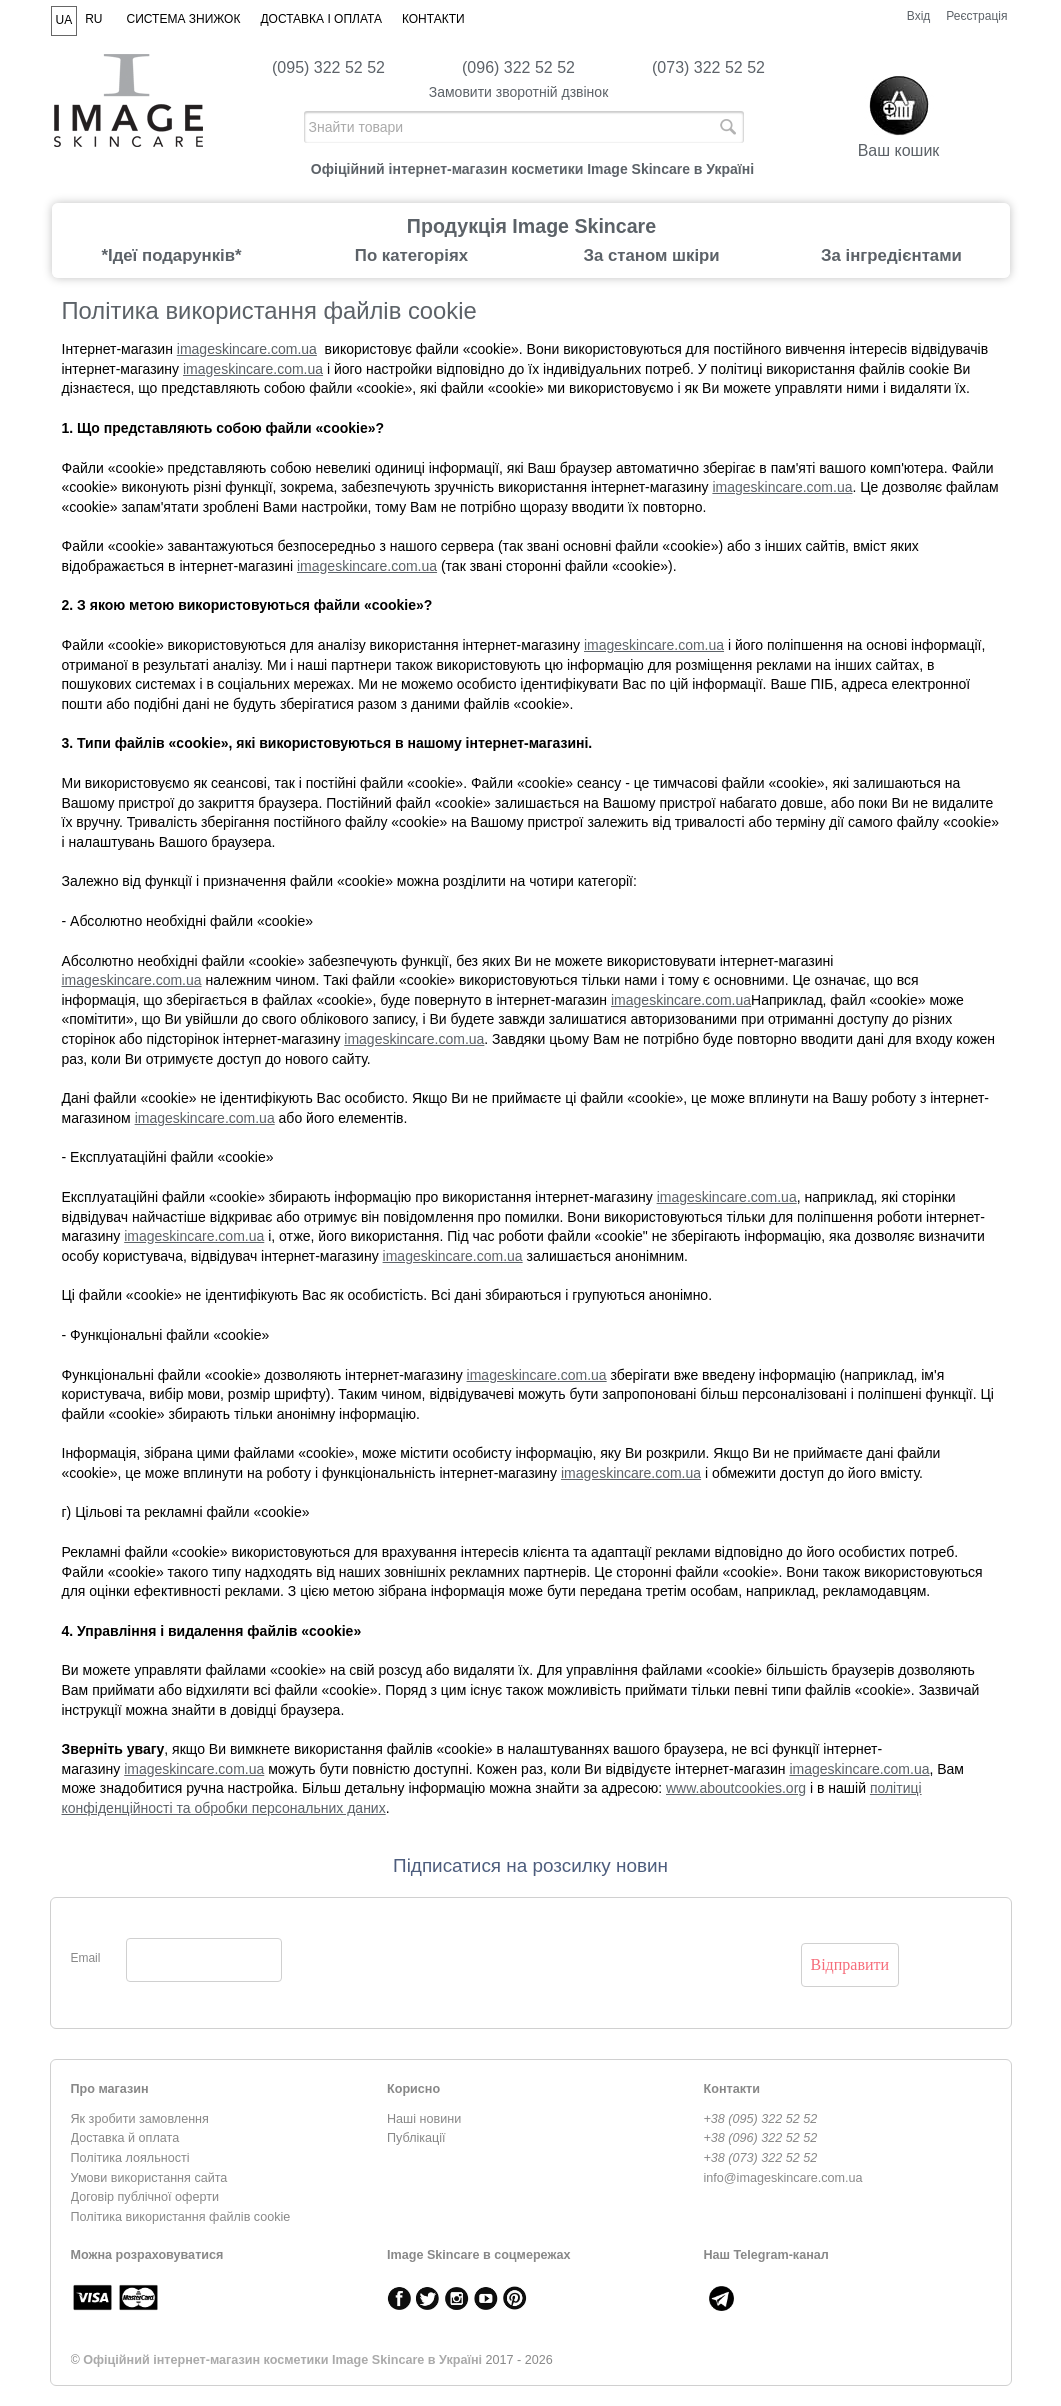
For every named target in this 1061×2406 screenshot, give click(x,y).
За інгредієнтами (891, 255)
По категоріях (411, 255)
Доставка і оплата (321, 19)
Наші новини (424, 2119)
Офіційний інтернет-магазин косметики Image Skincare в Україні (282, 2360)
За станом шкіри (651, 255)
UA (64, 20)
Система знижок (184, 19)
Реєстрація (976, 16)
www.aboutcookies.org (736, 1788)
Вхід (919, 16)
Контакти (433, 19)
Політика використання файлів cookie (181, 2217)
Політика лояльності (130, 2158)
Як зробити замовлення (140, 2119)
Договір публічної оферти (145, 2197)
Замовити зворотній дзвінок (519, 92)
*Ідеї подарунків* (171, 255)
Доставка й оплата (125, 2138)
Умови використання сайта (149, 2178)
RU (93, 19)
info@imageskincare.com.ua (783, 2178)
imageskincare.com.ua (247, 349)
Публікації (416, 2138)
